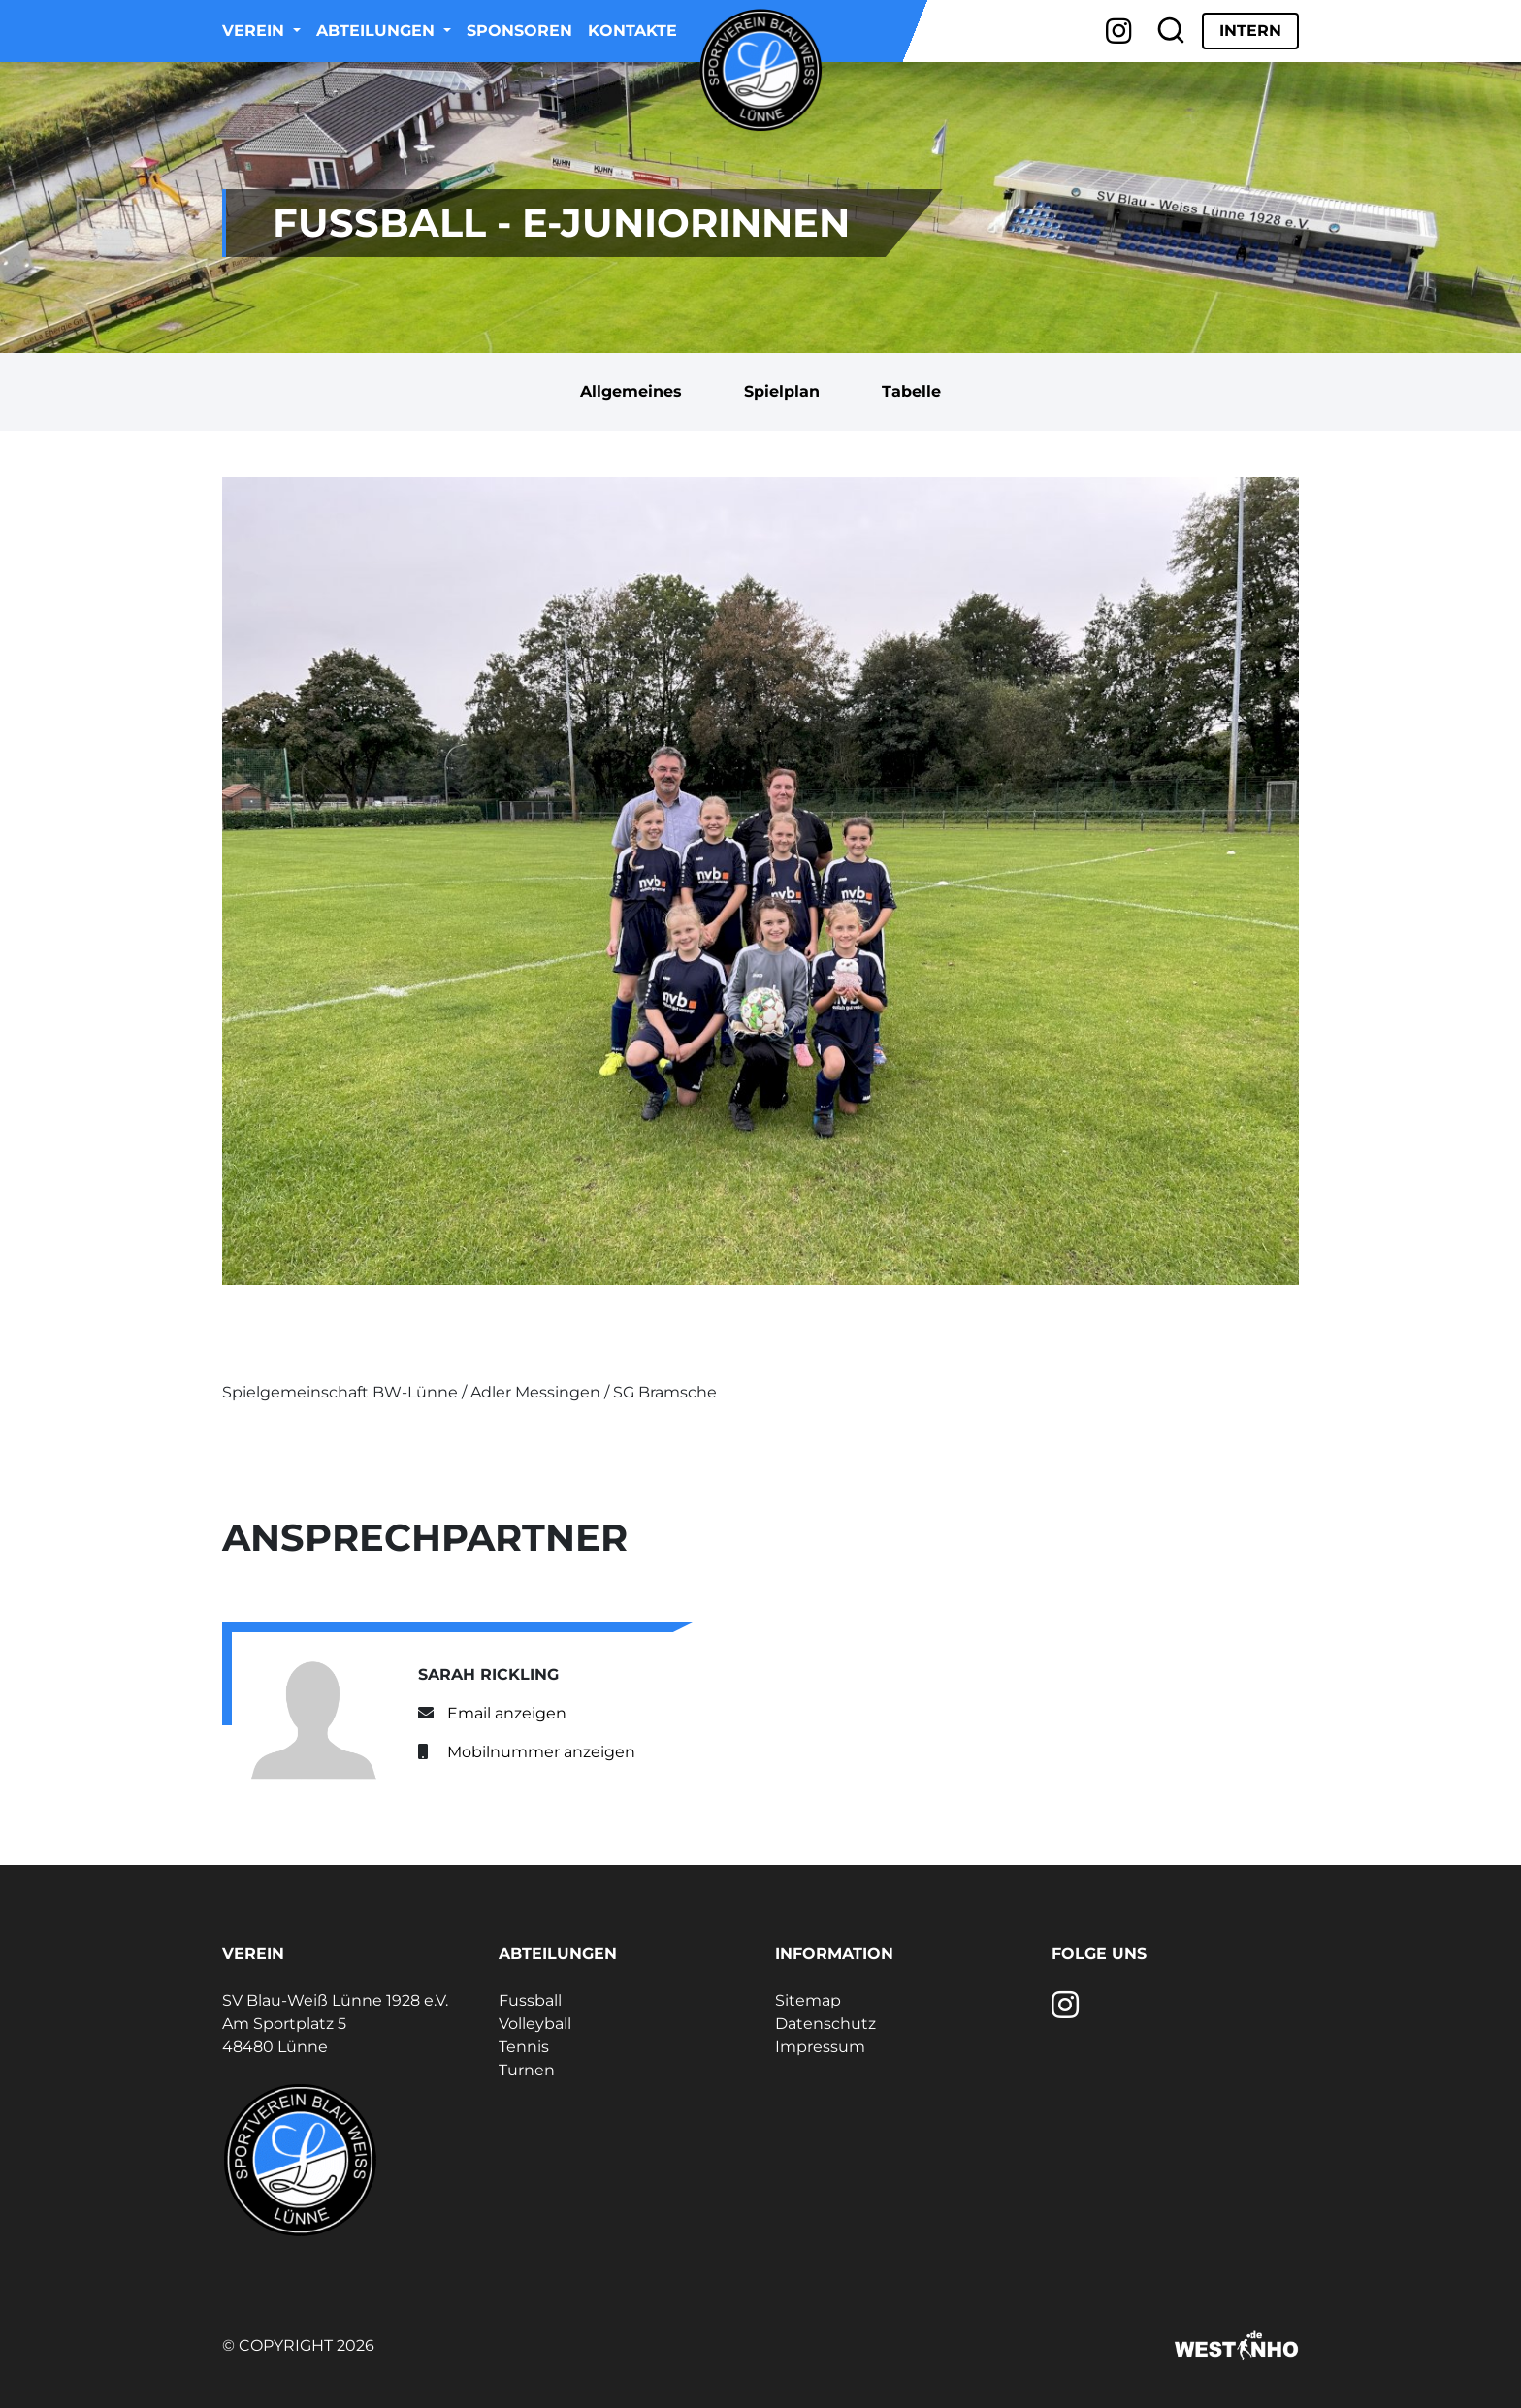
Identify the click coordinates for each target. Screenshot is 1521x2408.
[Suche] (1171, 31)
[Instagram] (1119, 31)
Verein (255, 30)
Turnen (527, 2070)
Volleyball (535, 2023)
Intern (1250, 30)
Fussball (530, 2000)
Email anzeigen (506, 1713)
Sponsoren (519, 30)
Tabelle (911, 391)
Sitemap (808, 2000)
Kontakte (632, 30)
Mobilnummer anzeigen (541, 1752)
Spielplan (782, 391)
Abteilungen (377, 30)
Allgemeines (631, 391)
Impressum (820, 2047)
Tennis (524, 2047)
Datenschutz (825, 2023)
